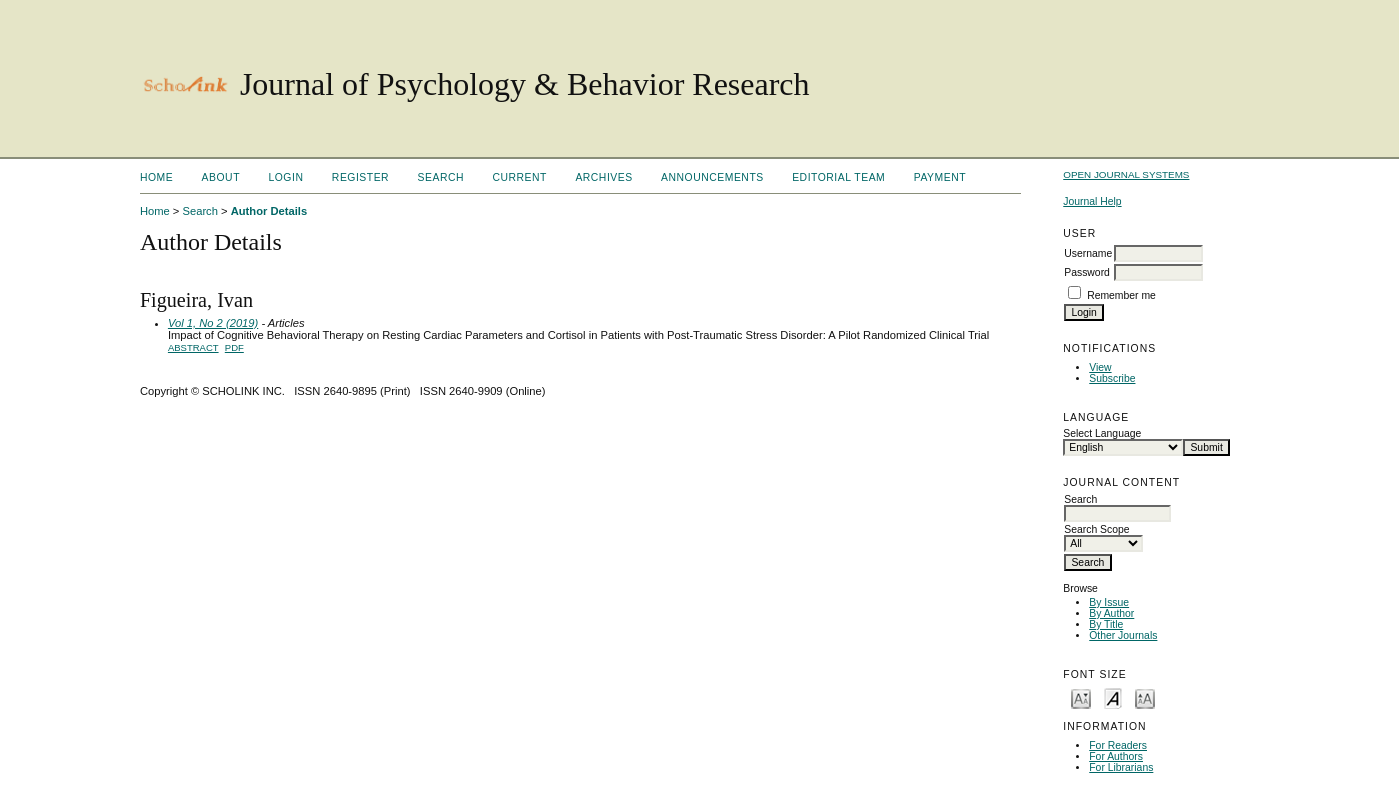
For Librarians (1121, 767)
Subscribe (1112, 378)
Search (441, 177)
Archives (603, 177)
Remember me (1121, 295)
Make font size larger (1145, 697)
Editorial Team (838, 177)
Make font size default (1113, 697)
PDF (234, 347)
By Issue (1109, 602)
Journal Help (1092, 201)
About (221, 177)
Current (519, 177)
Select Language (1102, 433)
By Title (1106, 624)
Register (360, 177)
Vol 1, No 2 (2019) (213, 323)
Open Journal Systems (1126, 174)
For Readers (1118, 745)
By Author (1111, 613)
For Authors (1116, 756)
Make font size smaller (1081, 697)
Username (1088, 253)
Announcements (712, 177)
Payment (940, 177)
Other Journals (1123, 635)
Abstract (193, 347)
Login (285, 177)
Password (1087, 272)
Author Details (269, 211)
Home (156, 177)
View (1100, 367)
